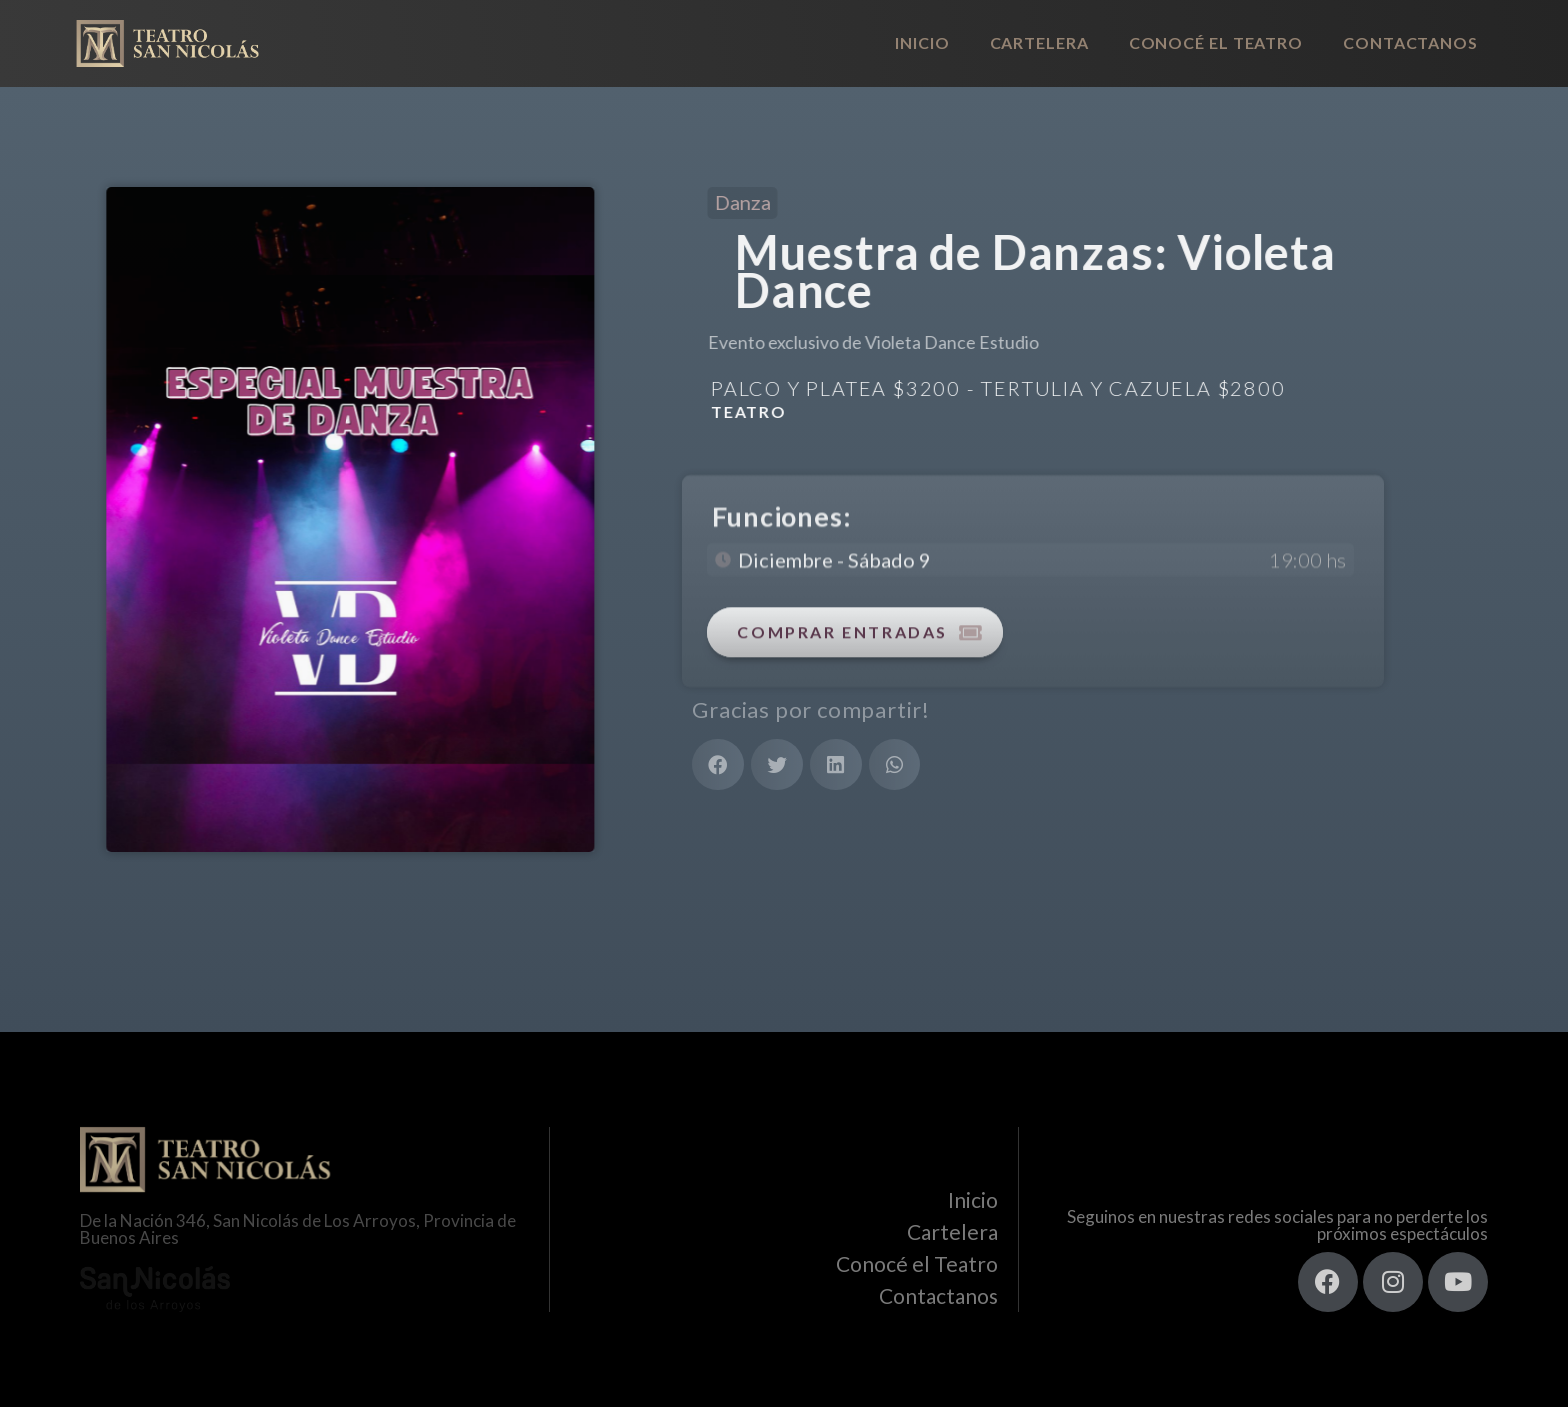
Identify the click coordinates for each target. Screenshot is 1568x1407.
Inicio (922, 42)
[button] (718, 765)
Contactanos (1410, 42)
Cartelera (1039, 42)
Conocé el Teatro (1216, 42)
